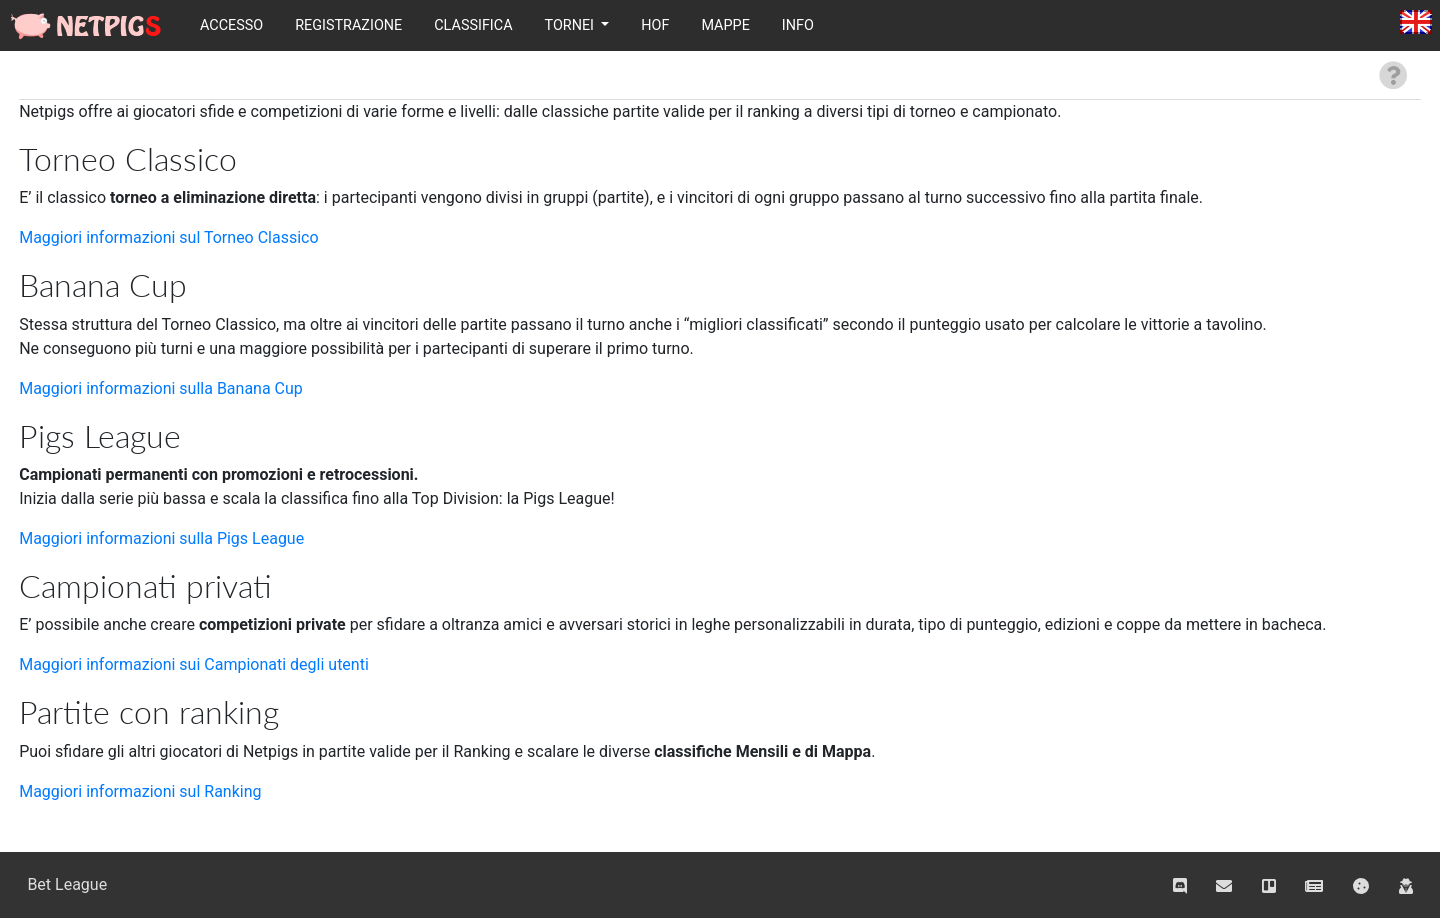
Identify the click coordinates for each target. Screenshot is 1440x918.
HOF (655, 25)
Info (798, 25)
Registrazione (348, 25)
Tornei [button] (571, 25)
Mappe (725, 25)
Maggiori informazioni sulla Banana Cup (161, 388)
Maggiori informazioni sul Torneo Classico (168, 237)
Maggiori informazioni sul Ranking (140, 791)
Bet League (67, 884)
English (1416, 23)
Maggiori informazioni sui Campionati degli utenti (194, 664)
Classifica (473, 25)
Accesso (231, 25)
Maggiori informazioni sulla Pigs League (161, 538)
